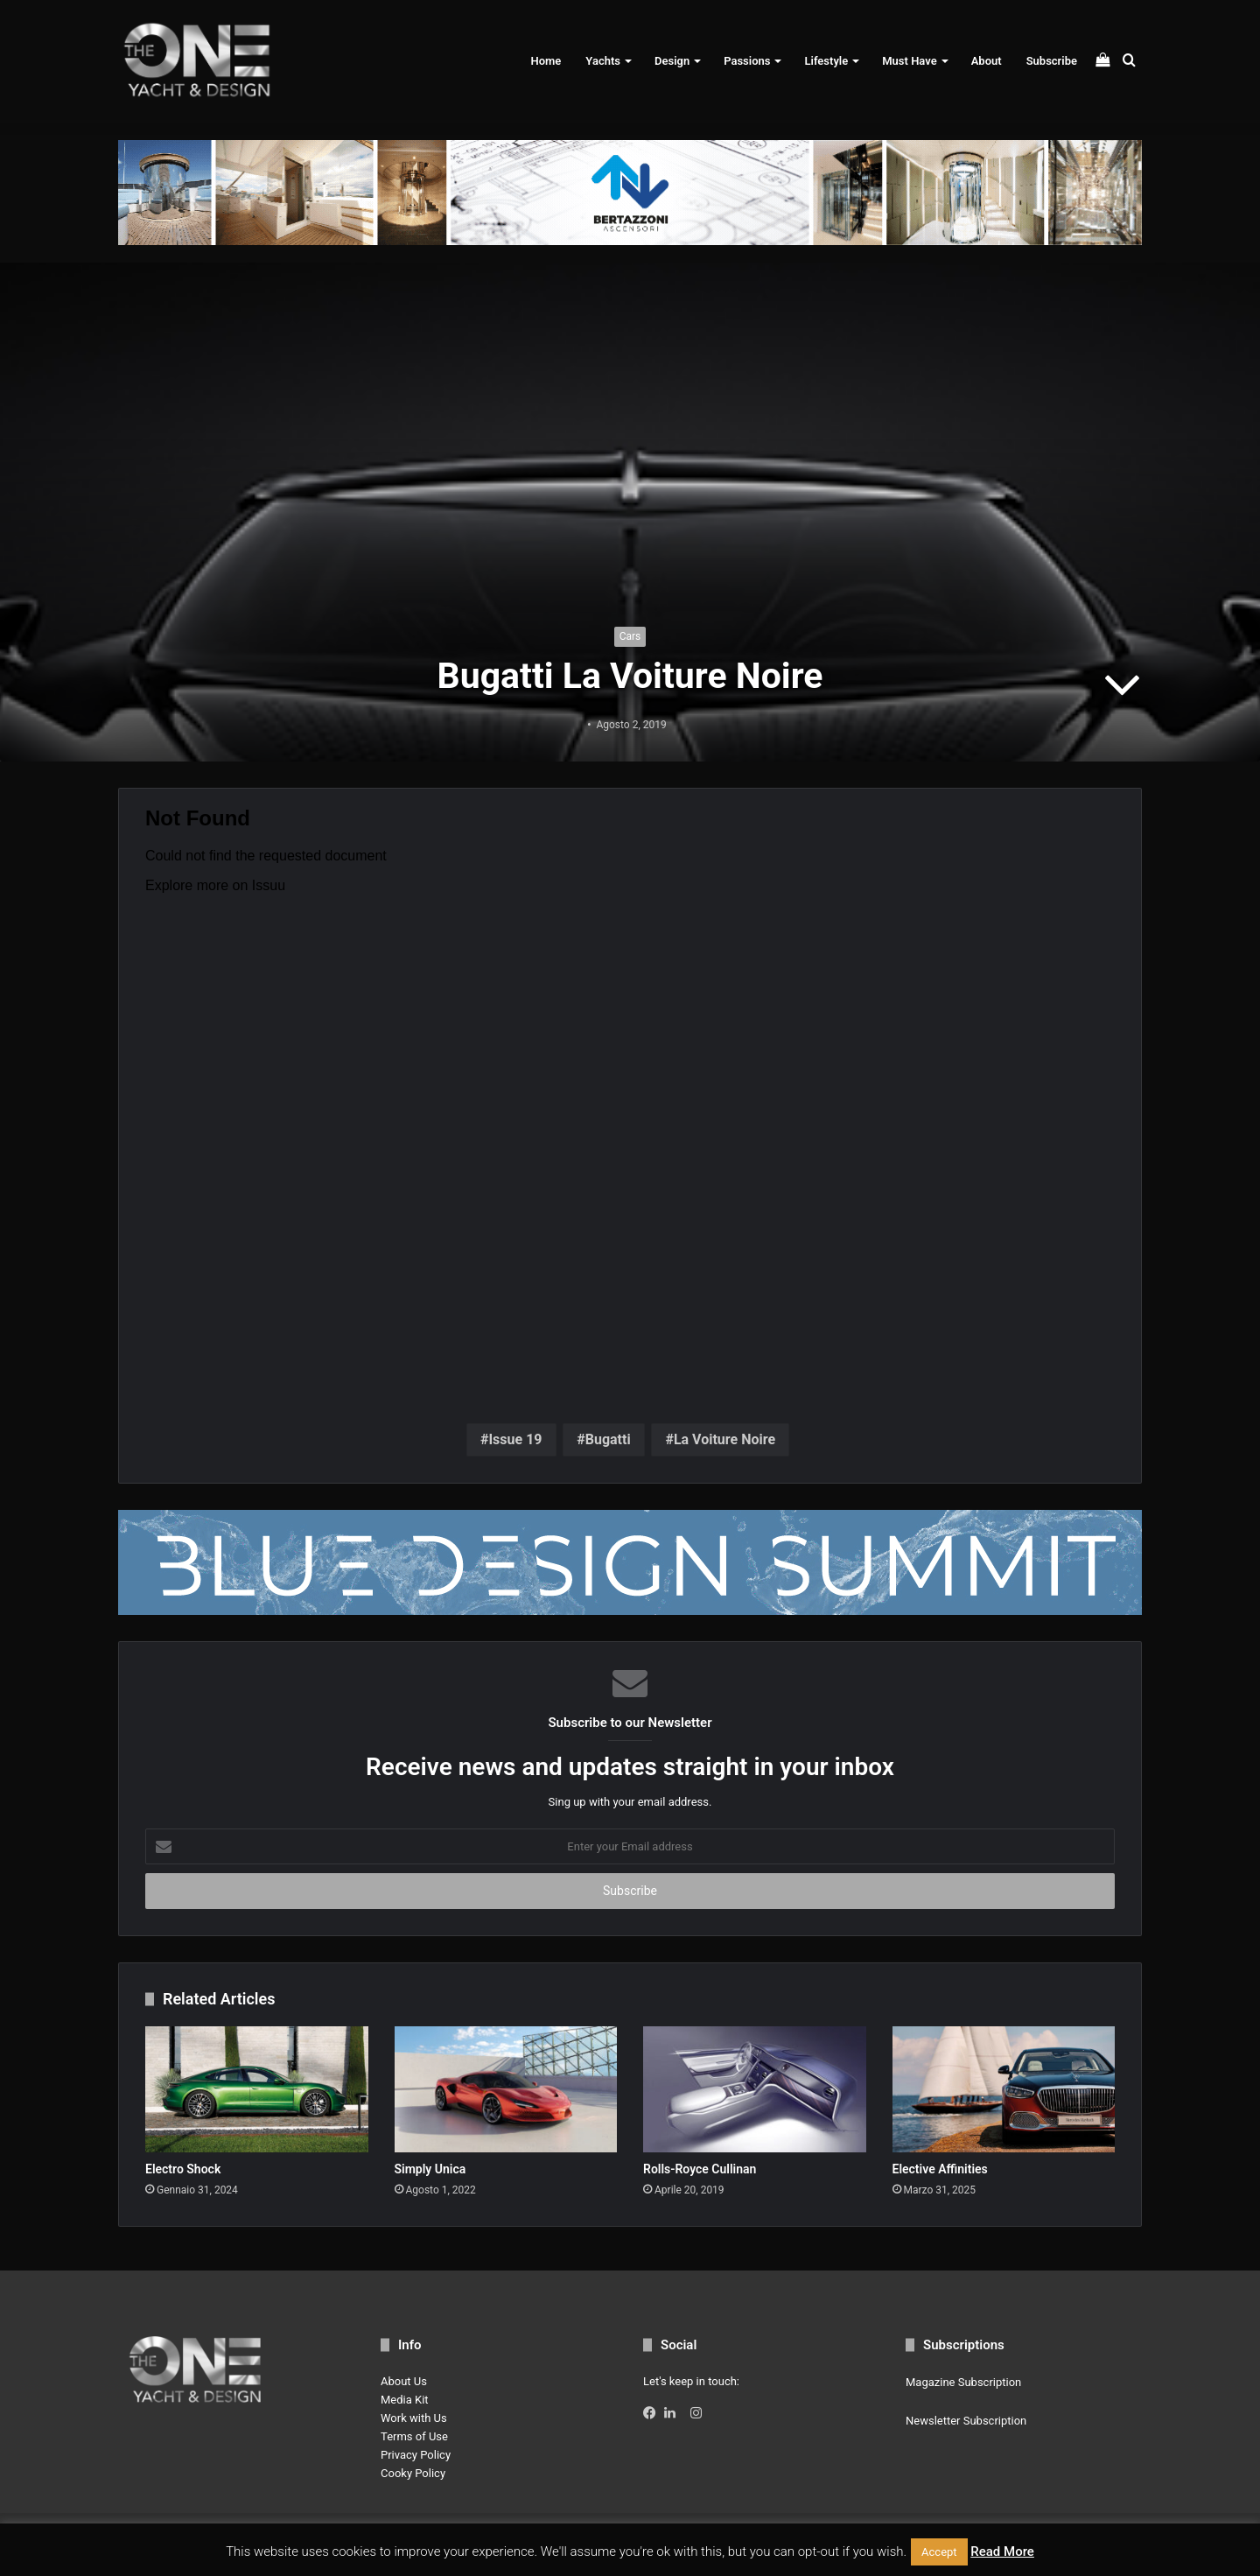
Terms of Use (414, 2436)
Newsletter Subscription (966, 2420)
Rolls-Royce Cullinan (699, 2169)
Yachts (602, 60)
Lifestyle (826, 60)
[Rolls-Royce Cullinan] (754, 2088)
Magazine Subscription (963, 2382)
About (986, 60)
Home (545, 60)
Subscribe (1051, 60)
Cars (630, 636)
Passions (747, 60)
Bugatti (608, 1439)
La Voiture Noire (724, 1439)
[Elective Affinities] (1004, 2089)
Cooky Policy (413, 2473)
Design (672, 60)
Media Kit (405, 2399)
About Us (404, 2381)
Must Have (909, 60)
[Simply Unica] (506, 2088)
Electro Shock (182, 2169)
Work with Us (414, 2418)
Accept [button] (939, 2551)
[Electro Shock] (256, 2089)
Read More (1002, 2551)
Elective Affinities (940, 2169)
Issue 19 (515, 1439)
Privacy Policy (416, 2454)
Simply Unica (430, 2169)
